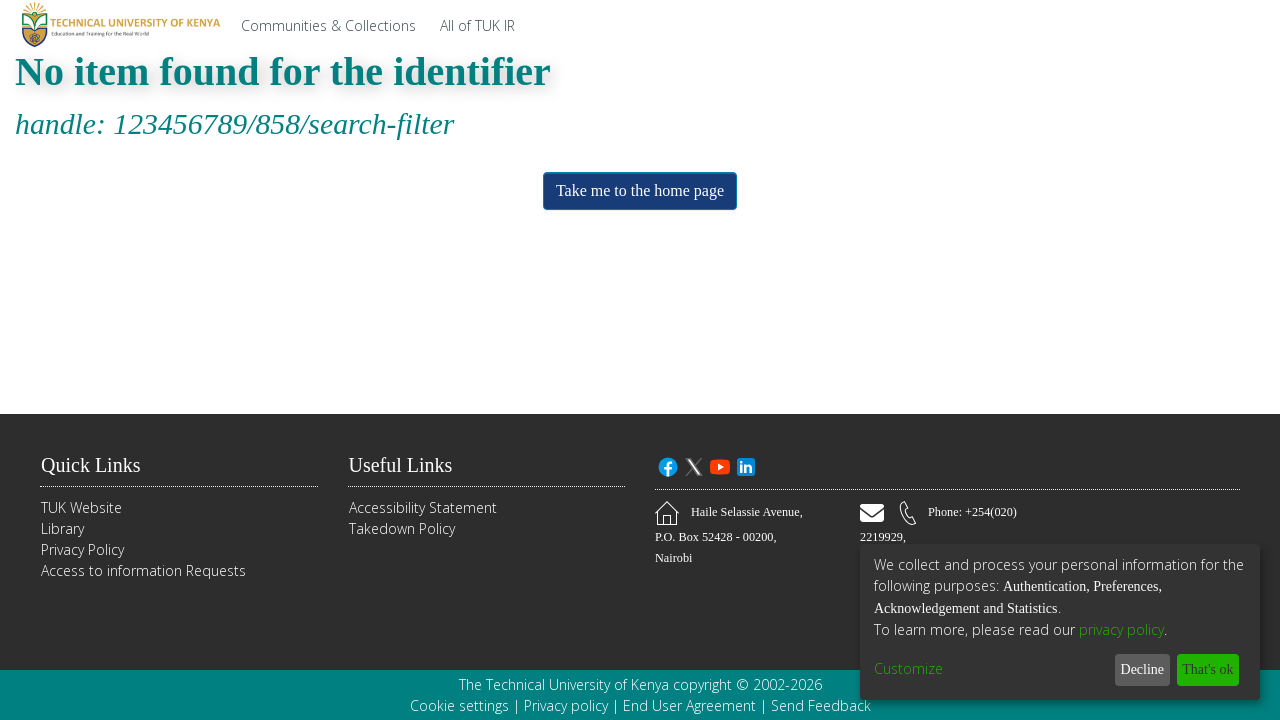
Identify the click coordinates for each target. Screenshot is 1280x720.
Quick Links (95, 465)
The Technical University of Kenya (564, 684)
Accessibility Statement (423, 508)
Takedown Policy (402, 529)
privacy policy (1121, 629)
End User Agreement (689, 705)
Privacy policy (566, 705)
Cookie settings (459, 705)
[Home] (118, 25)
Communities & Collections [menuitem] (328, 25)
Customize (908, 669)
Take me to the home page (640, 191)
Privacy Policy (82, 550)
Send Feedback (821, 705)
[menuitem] (483, 25)
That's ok (1203, 669)
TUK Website (81, 508)
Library (62, 529)
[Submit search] (1169, 25)
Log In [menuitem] (1232, 25)
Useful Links (407, 465)
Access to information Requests (143, 571)
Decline (1131, 669)
